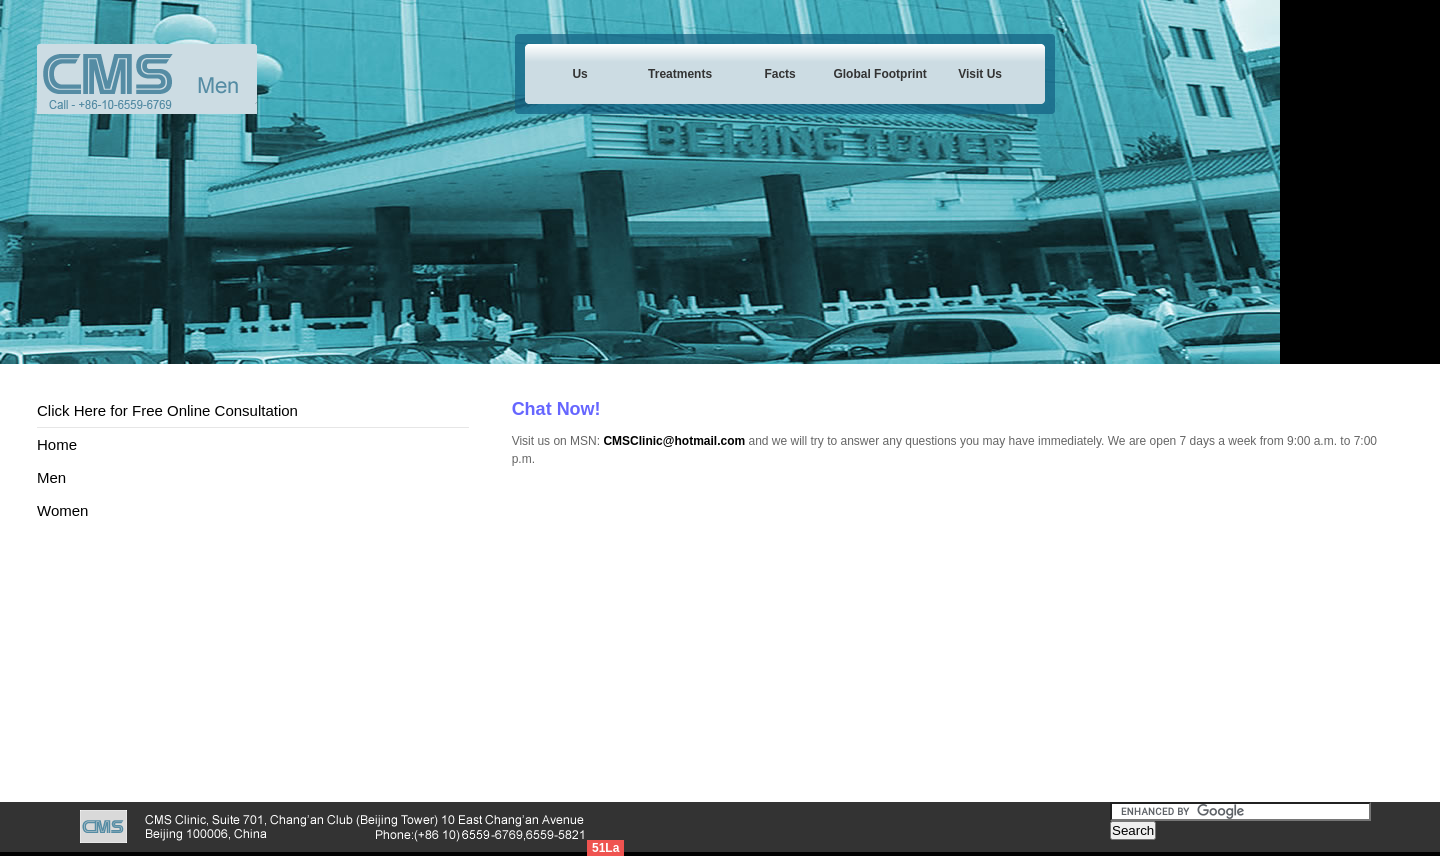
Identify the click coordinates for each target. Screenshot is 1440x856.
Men (51, 477)
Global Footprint (879, 74)
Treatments (680, 74)
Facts (779, 74)
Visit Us (980, 74)
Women (62, 510)
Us (579, 74)
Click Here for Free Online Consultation (167, 410)
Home (57, 444)
